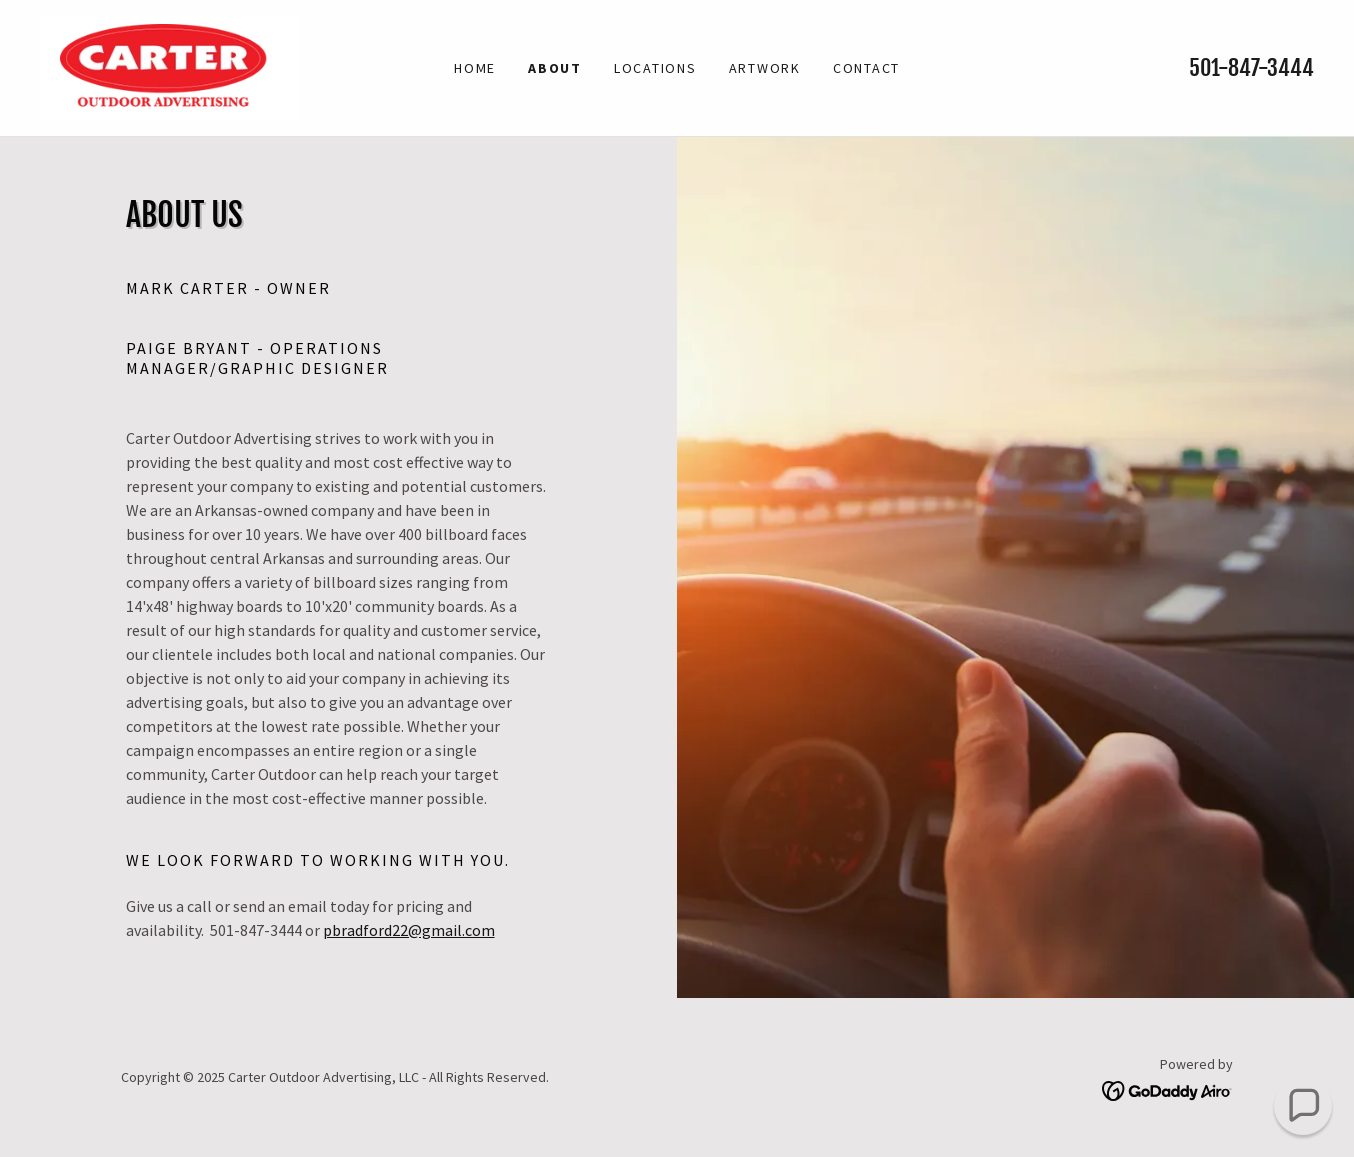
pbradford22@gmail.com (409, 930)
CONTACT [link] (866, 68)
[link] (169, 66)
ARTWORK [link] (765, 68)
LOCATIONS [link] (655, 68)
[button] (1303, 1106)
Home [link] (475, 68)
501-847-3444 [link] (1251, 67)
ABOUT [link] (555, 68)
